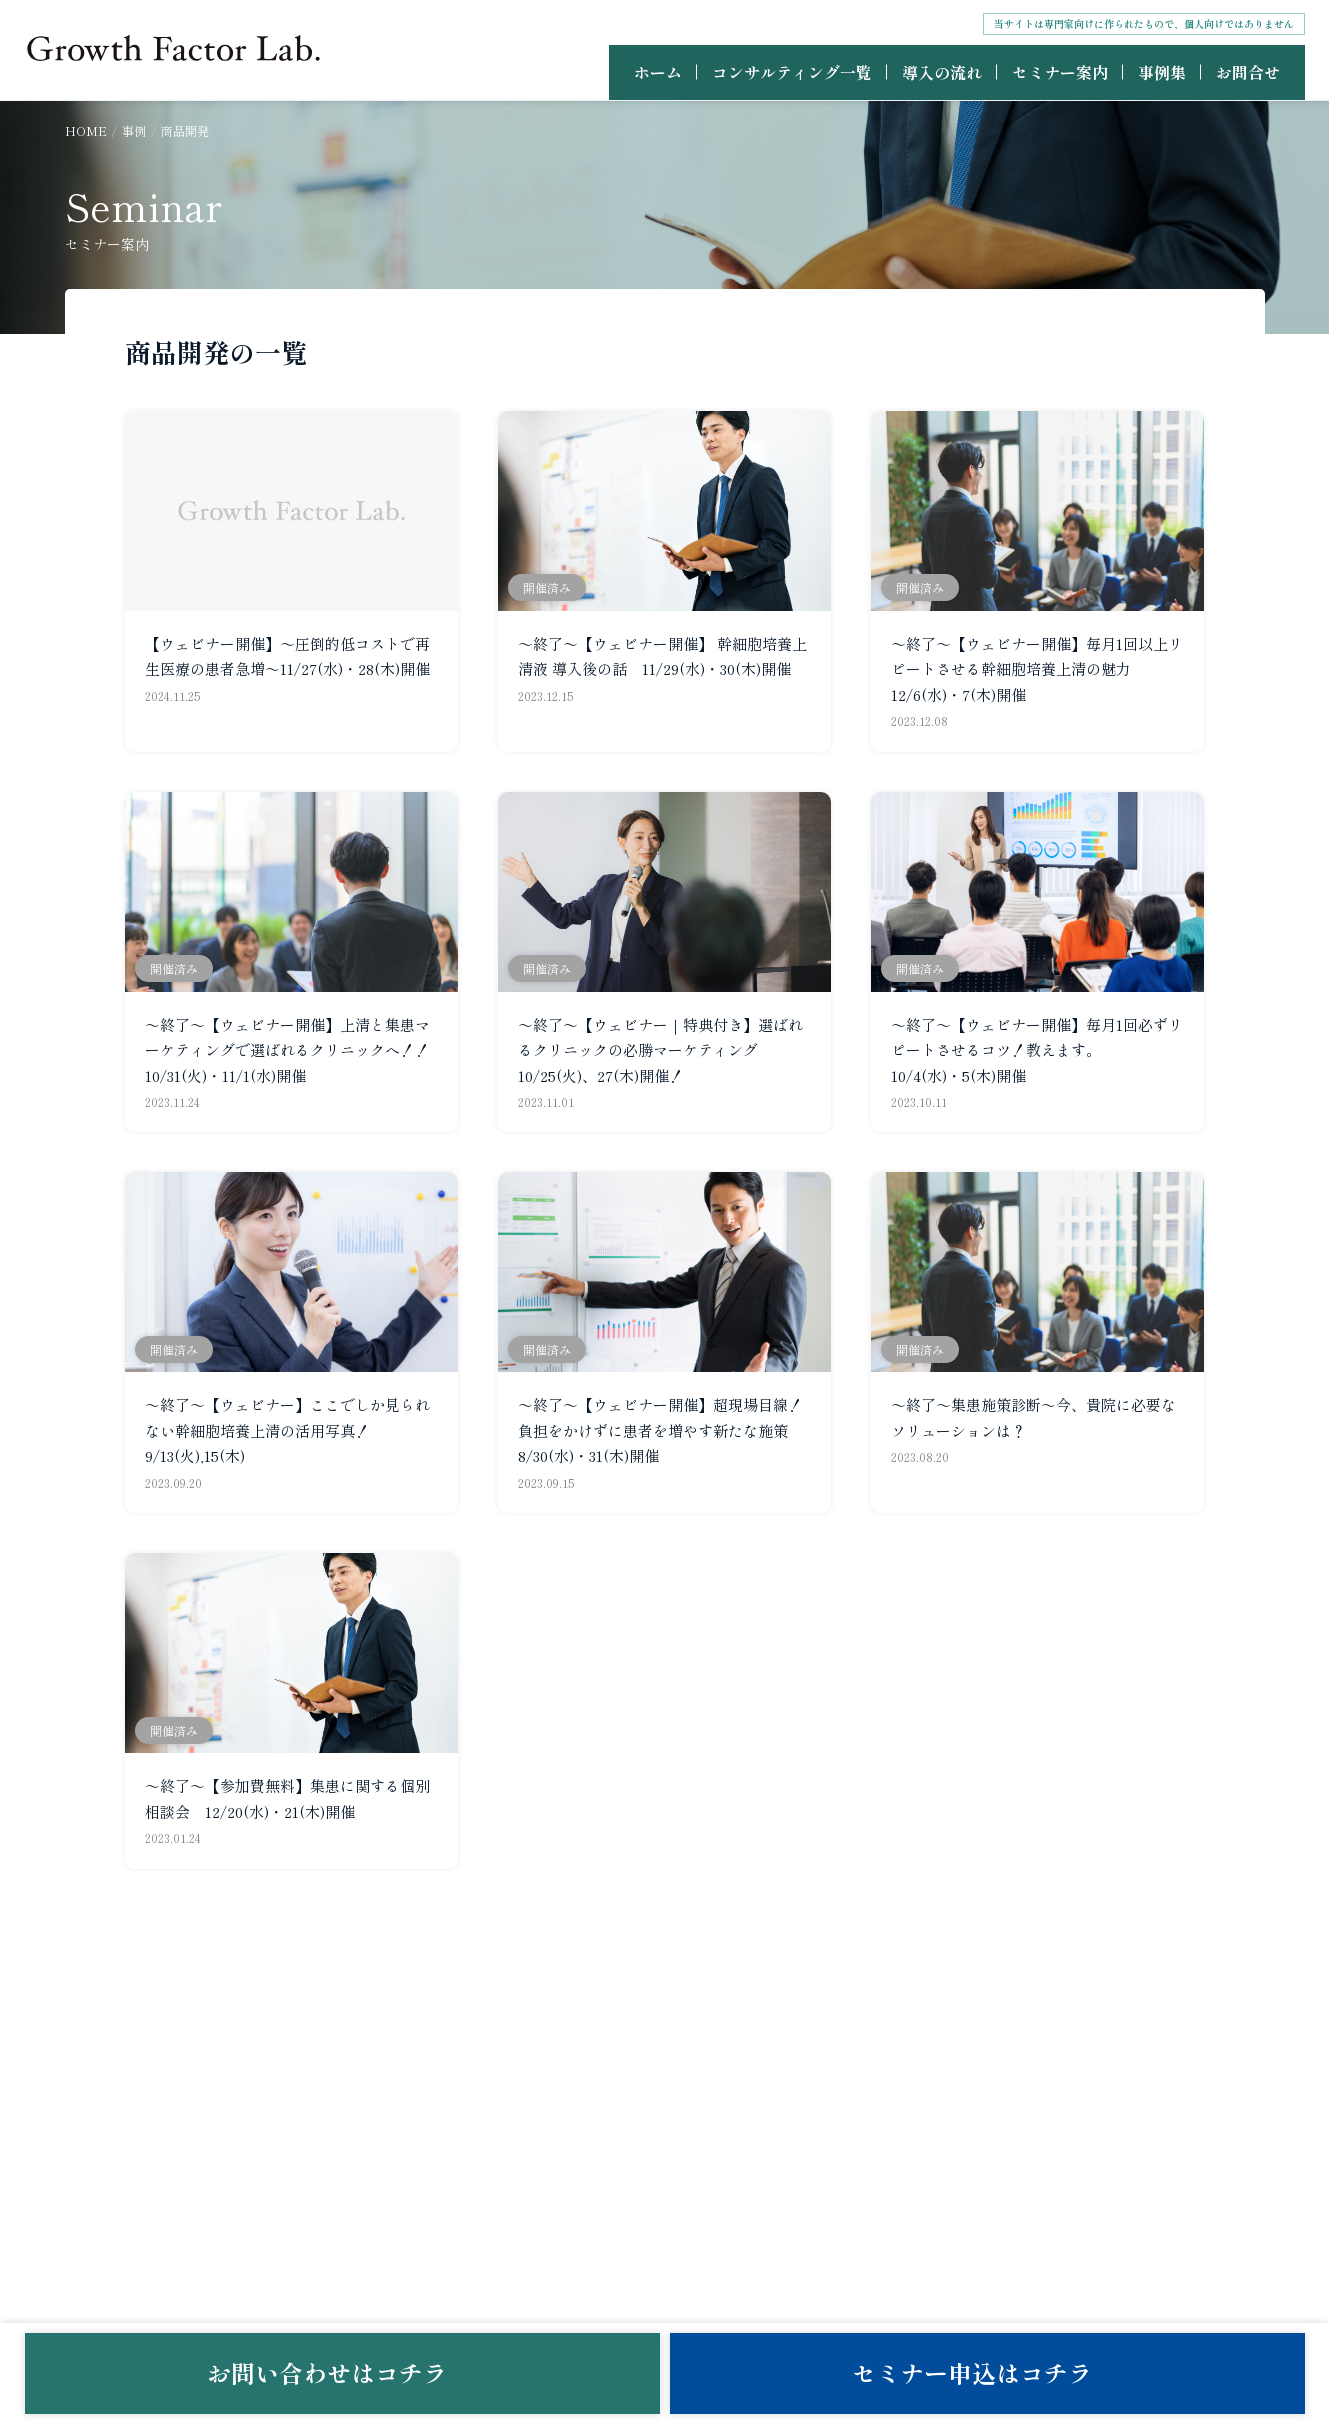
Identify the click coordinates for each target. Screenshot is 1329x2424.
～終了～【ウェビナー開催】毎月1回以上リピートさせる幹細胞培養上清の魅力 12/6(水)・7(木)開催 (1037, 669)
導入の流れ (942, 72)
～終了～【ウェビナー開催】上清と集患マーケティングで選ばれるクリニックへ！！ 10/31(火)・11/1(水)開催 (295, 1050)
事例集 (1162, 72)
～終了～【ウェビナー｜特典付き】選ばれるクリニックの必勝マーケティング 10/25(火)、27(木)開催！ (660, 1050)
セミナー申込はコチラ (987, 2372)
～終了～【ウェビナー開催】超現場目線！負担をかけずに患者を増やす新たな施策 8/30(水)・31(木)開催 (660, 1430)
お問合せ (1248, 72)
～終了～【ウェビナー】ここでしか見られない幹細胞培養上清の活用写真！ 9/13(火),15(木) (287, 1430)
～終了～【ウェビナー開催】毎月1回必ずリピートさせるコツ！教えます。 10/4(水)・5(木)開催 (1037, 1050)
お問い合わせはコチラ (342, 2372)
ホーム (658, 72)
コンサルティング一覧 (792, 72)
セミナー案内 (1060, 72)
